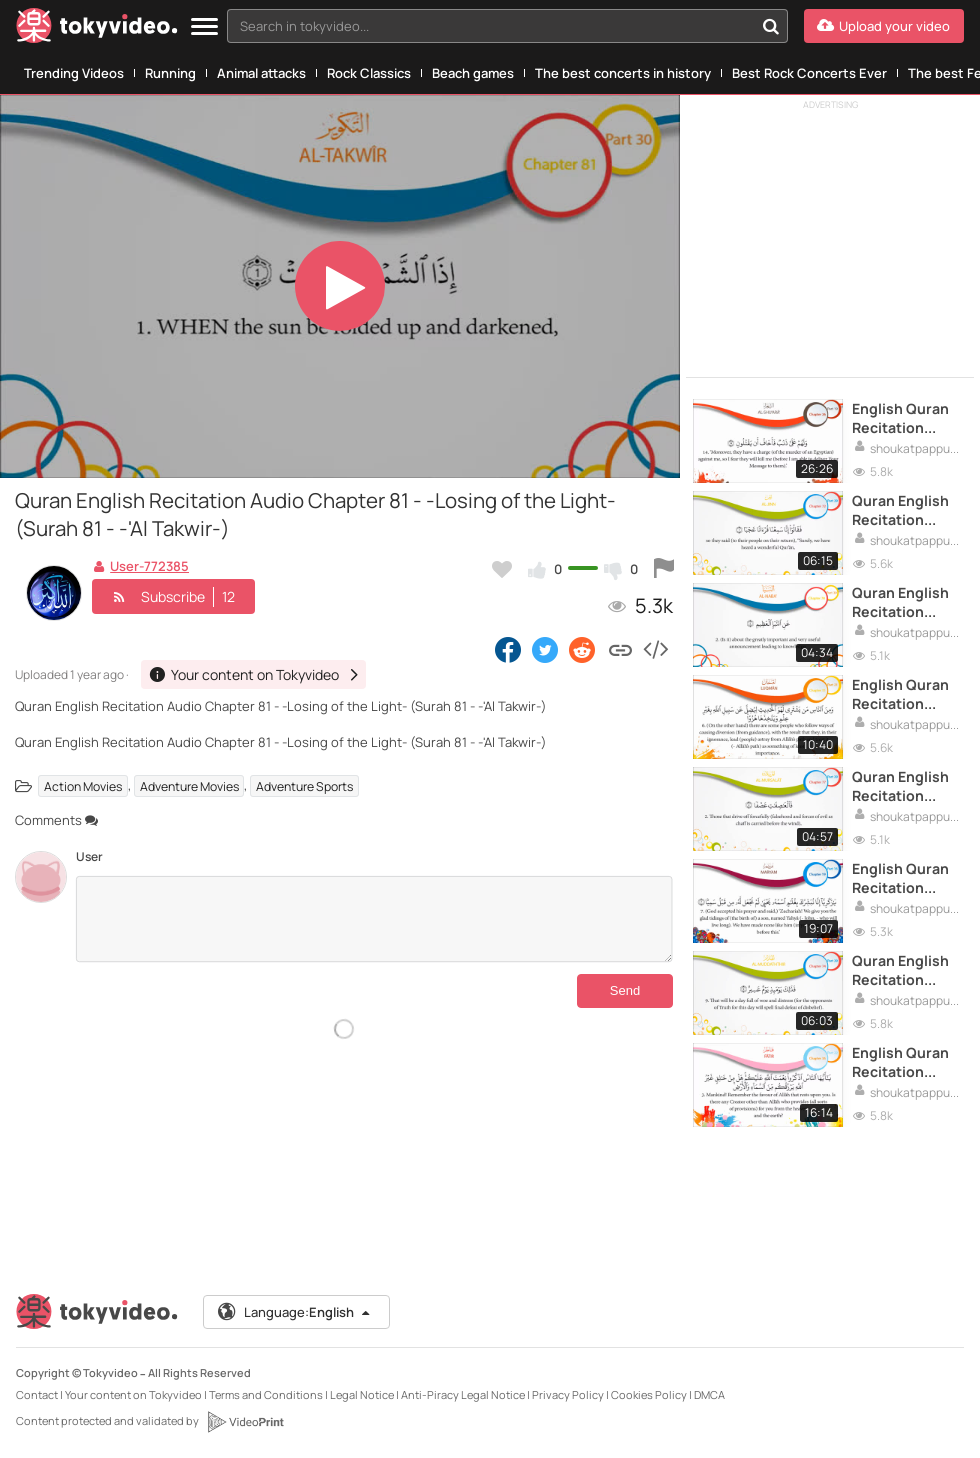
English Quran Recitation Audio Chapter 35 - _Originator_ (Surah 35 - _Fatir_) (902, 1062)
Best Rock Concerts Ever (809, 73)
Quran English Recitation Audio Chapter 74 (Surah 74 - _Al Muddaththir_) (903, 970)
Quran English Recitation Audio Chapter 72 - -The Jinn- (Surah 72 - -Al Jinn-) (902, 510)
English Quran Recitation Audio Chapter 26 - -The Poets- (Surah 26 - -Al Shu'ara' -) (907, 418)
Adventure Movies (189, 785)
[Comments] (374, 919)
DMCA (709, 1394)
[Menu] (204, 27)
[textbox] (490, 26)
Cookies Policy (649, 1394)
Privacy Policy (568, 1394)
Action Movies (83, 785)
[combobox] (507, 26)
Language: (295, 1312)
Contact (37, 1394)
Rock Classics (369, 73)
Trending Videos (74, 73)
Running (170, 73)
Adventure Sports (304, 785)
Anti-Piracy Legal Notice (463, 1394)
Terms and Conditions (266, 1394)
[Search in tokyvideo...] (771, 26)
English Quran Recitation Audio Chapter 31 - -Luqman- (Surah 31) (902, 694)
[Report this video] (664, 569)
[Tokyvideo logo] (97, 29)
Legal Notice (362, 1394)
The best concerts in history (623, 73)
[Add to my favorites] (502, 569)
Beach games (473, 73)
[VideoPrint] (245, 1422)
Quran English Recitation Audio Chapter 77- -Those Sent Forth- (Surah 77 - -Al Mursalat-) (907, 786)
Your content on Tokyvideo (133, 1394)
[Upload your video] (884, 26)
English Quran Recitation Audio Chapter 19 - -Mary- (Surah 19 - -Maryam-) (902, 878)
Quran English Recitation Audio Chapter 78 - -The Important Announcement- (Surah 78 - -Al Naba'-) (907, 602)
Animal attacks (261, 73)
